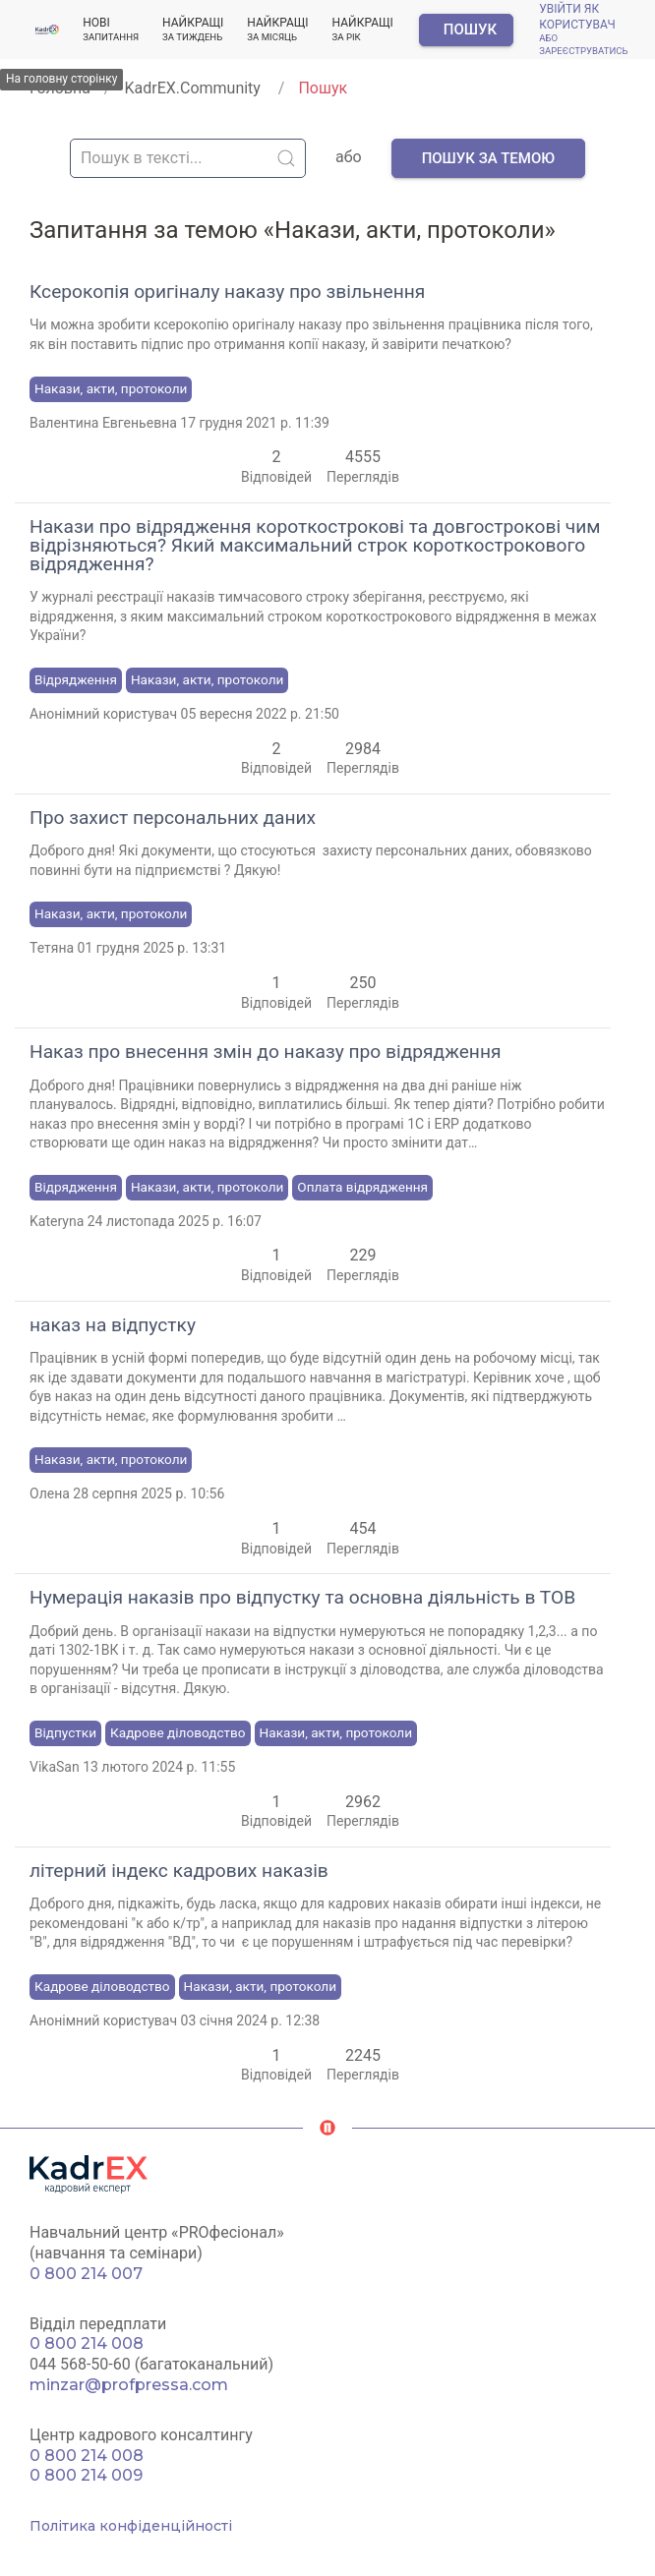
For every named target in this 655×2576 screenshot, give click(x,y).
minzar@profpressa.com (129, 2384)
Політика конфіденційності (131, 2526)
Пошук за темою (488, 158)
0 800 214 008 (87, 2343)
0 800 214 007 (86, 2273)
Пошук (470, 29)
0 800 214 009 (86, 2475)
